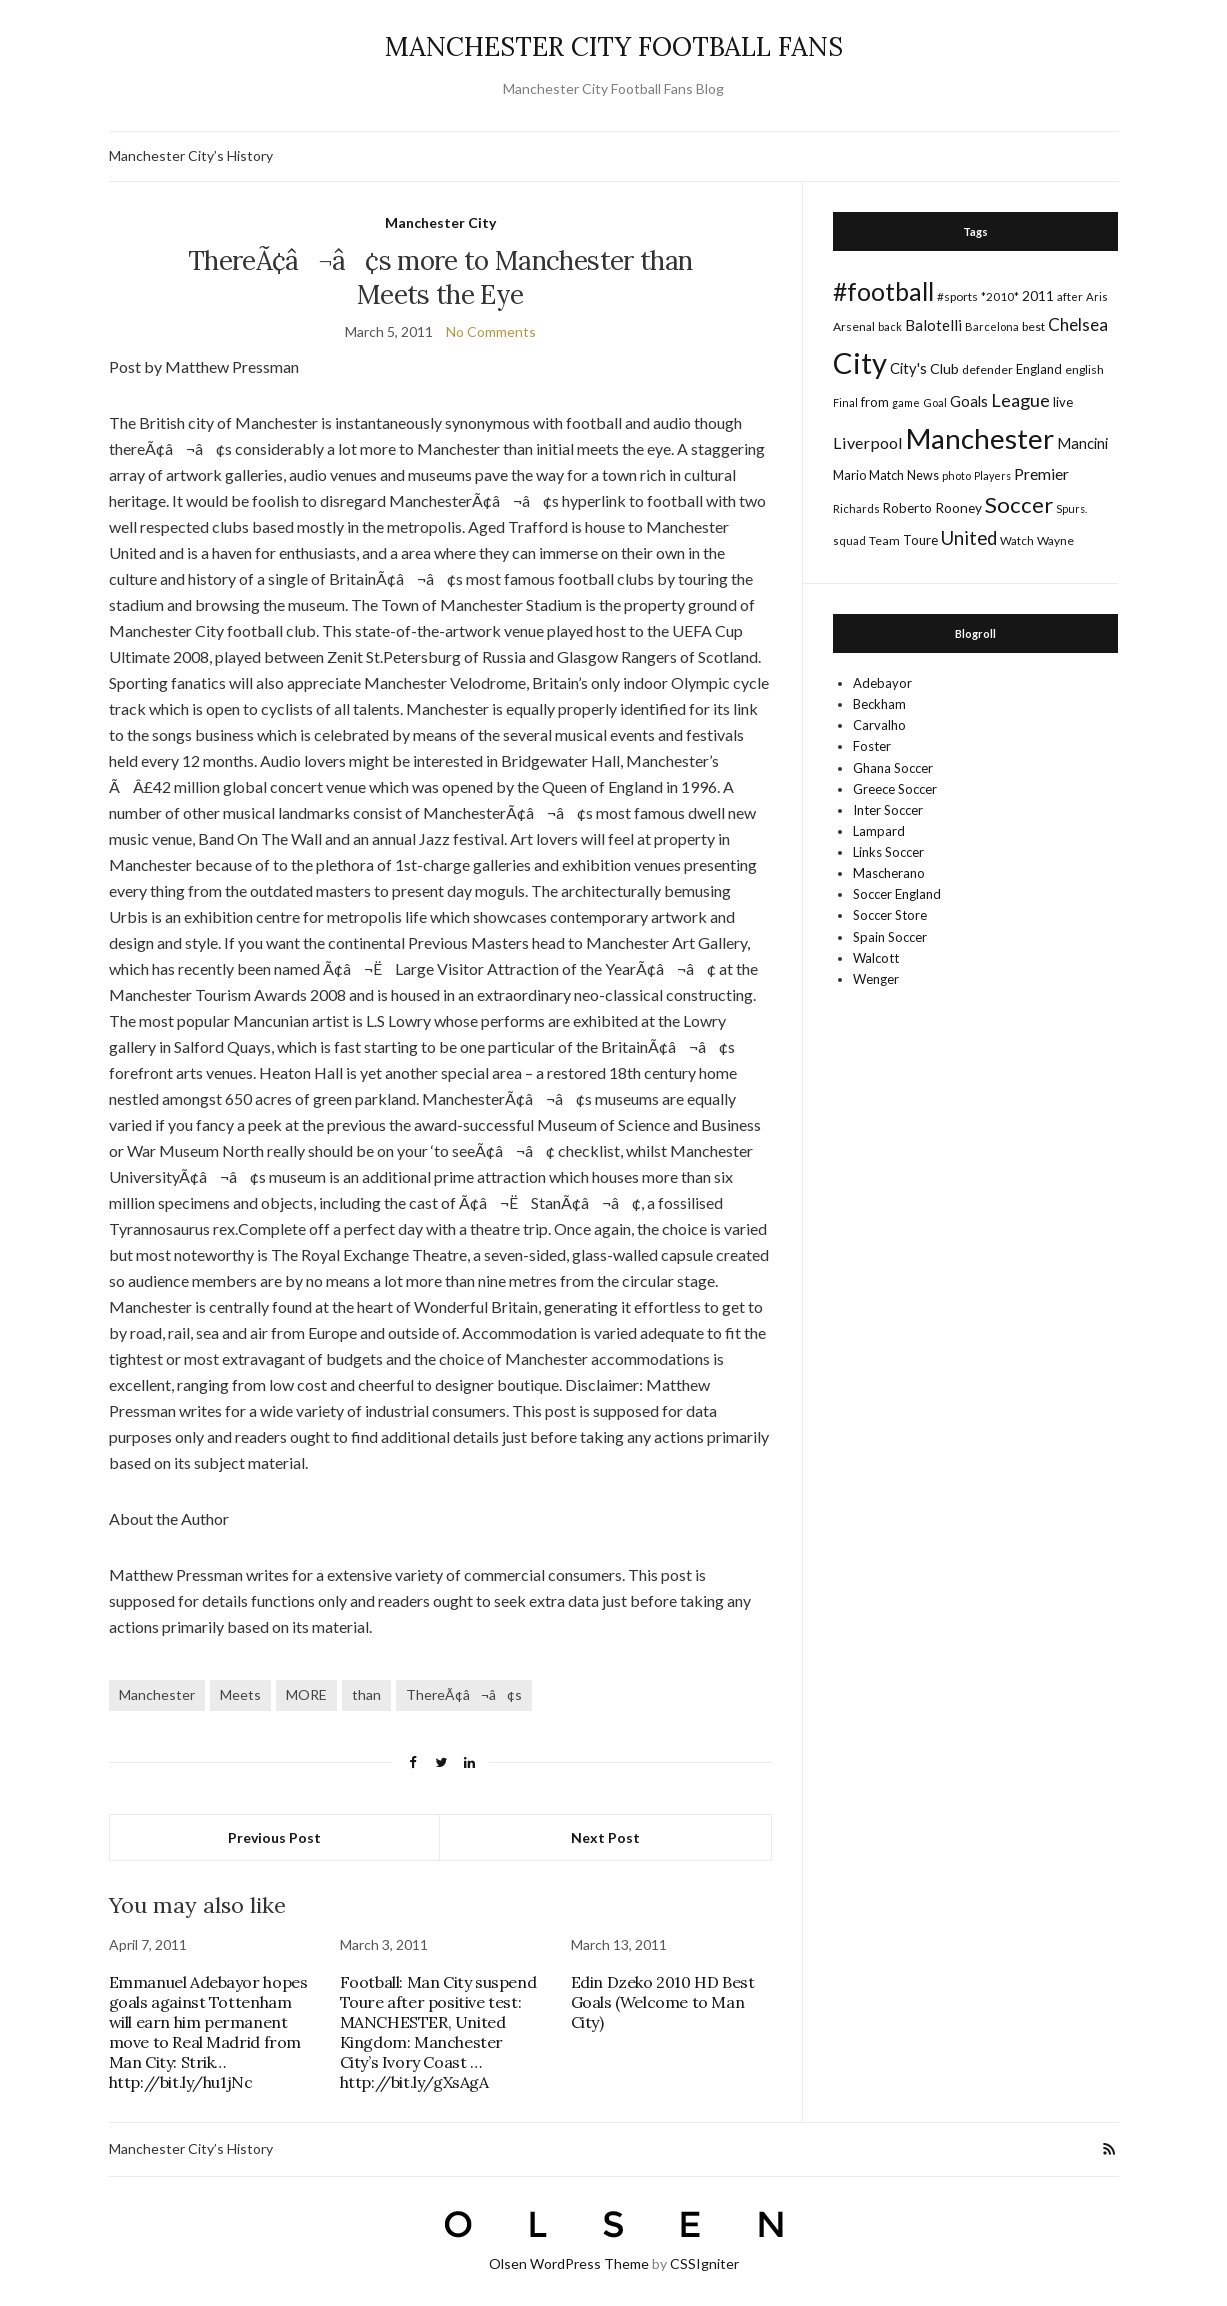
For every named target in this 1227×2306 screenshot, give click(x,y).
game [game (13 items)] (906, 402)
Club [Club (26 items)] (944, 368)
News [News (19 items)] (923, 475)
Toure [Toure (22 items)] (920, 540)
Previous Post (274, 1837)
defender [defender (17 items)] (987, 369)
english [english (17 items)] (1084, 369)
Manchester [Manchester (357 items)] (980, 438)
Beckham (879, 704)
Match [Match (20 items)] (886, 475)
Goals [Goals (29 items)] (969, 401)
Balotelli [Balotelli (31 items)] (933, 325)
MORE (306, 1694)
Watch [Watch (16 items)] (1017, 540)
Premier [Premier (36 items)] (1041, 473)
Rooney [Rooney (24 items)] (958, 507)
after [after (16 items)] (1070, 296)
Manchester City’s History (191, 155)
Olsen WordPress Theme (569, 2263)
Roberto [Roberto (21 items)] (907, 508)
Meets (240, 1694)
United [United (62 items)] (969, 538)
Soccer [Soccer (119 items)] (1019, 504)
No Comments (491, 331)
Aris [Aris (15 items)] (1097, 296)
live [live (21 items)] (1063, 402)
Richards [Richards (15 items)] (856, 508)
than (366, 1694)
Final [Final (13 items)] (845, 402)
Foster (872, 746)
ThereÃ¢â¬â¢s (464, 1694)
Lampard (879, 831)
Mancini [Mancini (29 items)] (1082, 443)
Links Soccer (888, 852)
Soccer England (897, 894)
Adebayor (882, 683)
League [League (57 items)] (1020, 400)
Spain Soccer (890, 937)
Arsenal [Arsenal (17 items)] (854, 326)
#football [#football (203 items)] (883, 291)
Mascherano (889, 873)
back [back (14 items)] (890, 326)
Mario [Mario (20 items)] (849, 475)
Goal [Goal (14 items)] (935, 402)
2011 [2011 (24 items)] (1038, 295)
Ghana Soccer (893, 768)
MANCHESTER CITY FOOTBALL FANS (614, 46)
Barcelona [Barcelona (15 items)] (992, 326)
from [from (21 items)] (875, 402)
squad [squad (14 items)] (849, 540)
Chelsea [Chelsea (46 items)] (1078, 324)
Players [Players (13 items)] (992, 475)
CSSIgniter (704, 2263)
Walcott (876, 958)
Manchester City (440, 222)
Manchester (157, 1694)
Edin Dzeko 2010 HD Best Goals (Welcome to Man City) (663, 2002)
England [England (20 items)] (1039, 369)
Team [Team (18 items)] (884, 540)
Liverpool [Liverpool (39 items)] (868, 442)
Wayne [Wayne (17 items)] (1055, 540)
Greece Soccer (895, 789)
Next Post (605, 1837)
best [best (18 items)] (1033, 326)
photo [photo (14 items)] (956, 475)
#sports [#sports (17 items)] (957, 296)
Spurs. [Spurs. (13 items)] (1071, 508)
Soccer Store (890, 915)
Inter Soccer (888, 810)
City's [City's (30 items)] (908, 368)
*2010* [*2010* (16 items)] (1000, 296)
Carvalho (879, 725)
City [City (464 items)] (860, 362)
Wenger (876, 979)
